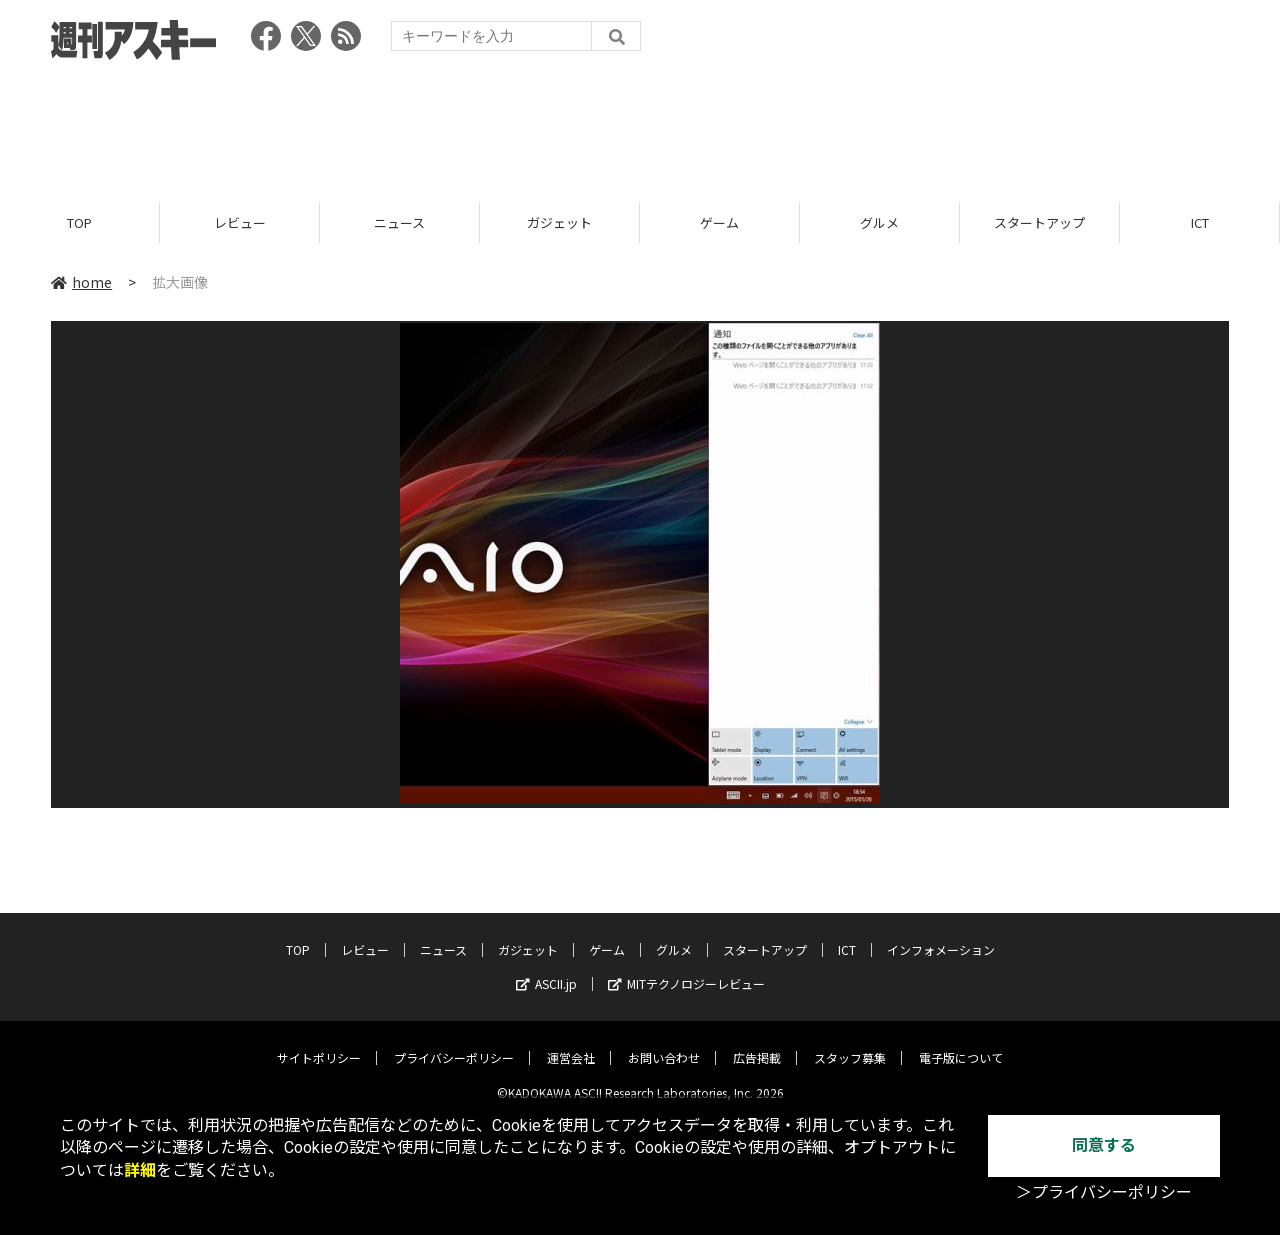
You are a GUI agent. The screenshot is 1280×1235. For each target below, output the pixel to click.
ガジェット (559, 222)
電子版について (961, 1042)
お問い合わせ (664, 1042)
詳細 (140, 1170)
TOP (79, 222)
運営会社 (571, 1042)
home (81, 282)
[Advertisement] (640, 125)
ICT (1200, 222)
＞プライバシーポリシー (1104, 1192)
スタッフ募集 (850, 1042)
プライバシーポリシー (454, 1042)
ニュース (399, 222)
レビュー (240, 222)
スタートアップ (1039, 222)
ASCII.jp (546, 968)
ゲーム (719, 222)
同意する (1104, 1145)
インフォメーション (941, 934)
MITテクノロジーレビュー (686, 968)
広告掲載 (757, 1042)
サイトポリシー (319, 1042)
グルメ (879, 222)
